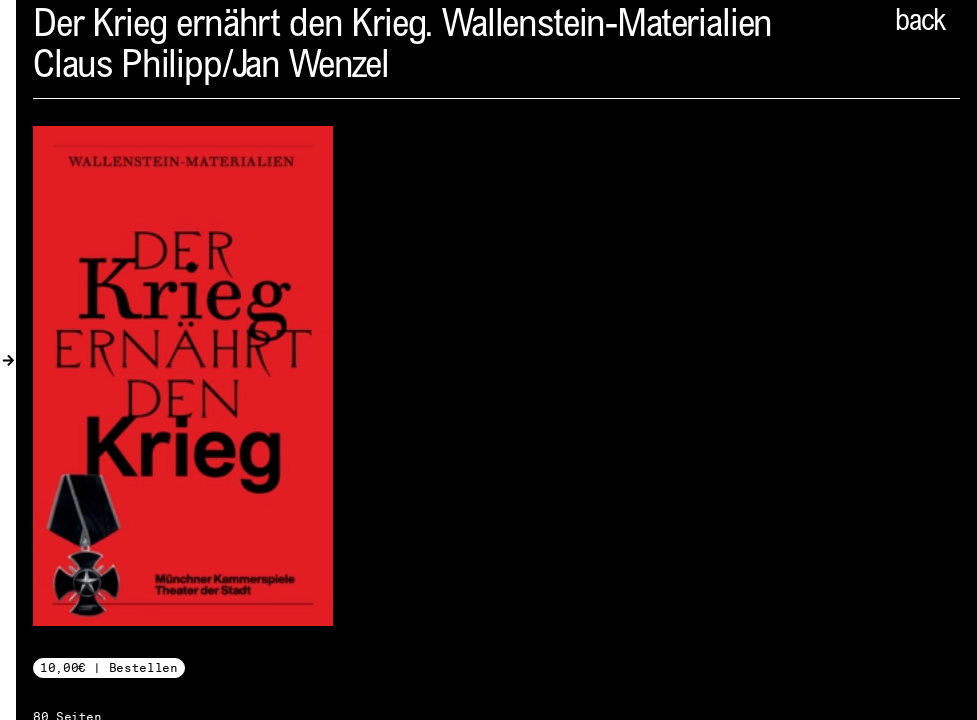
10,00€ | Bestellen (109, 667)
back (920, 23)
